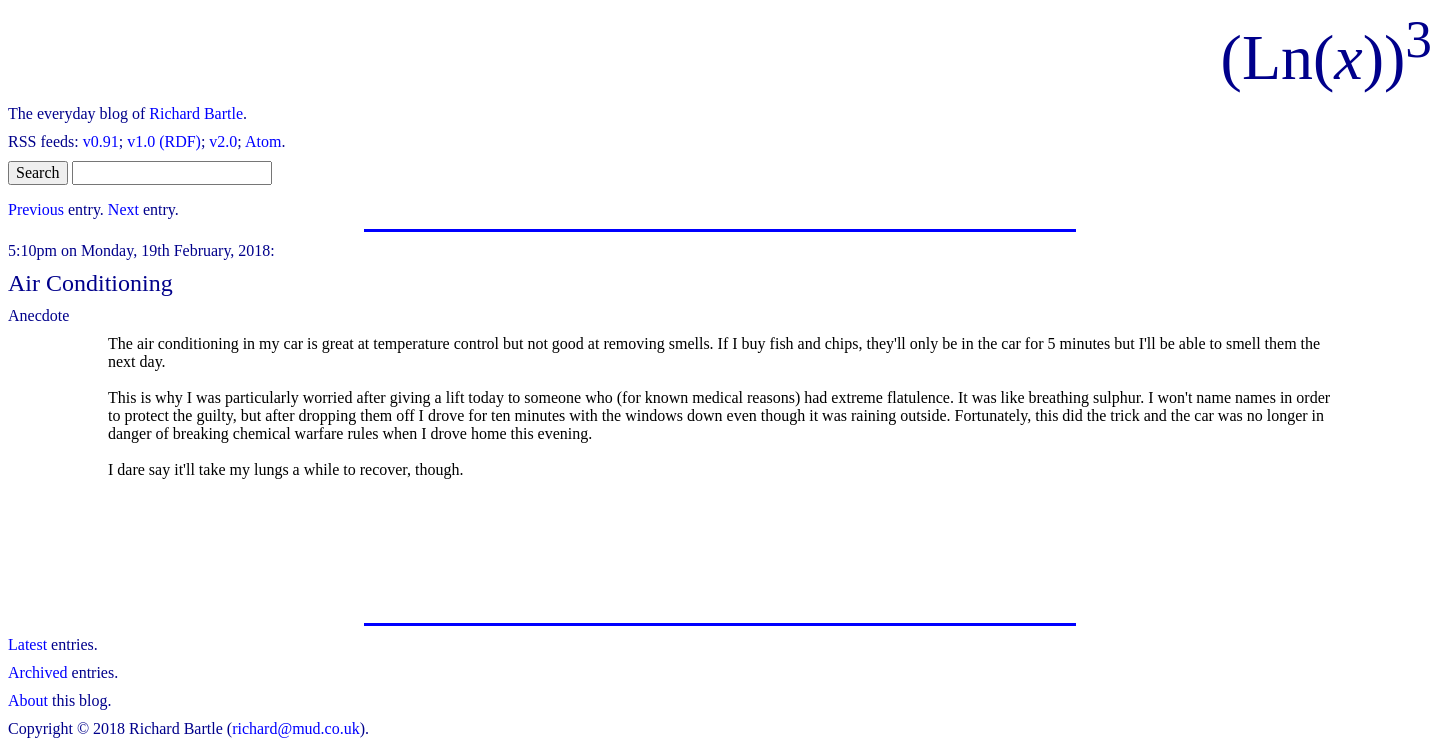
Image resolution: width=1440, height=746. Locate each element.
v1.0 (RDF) (164, 141)
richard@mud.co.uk (296, 728)
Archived (38, 672)
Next (123, 209)
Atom (263, 141)
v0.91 (101, 141)
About (28, 700)
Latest (27, 644)
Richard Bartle (196, 113)
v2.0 (223, 141)
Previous (36, 209)
